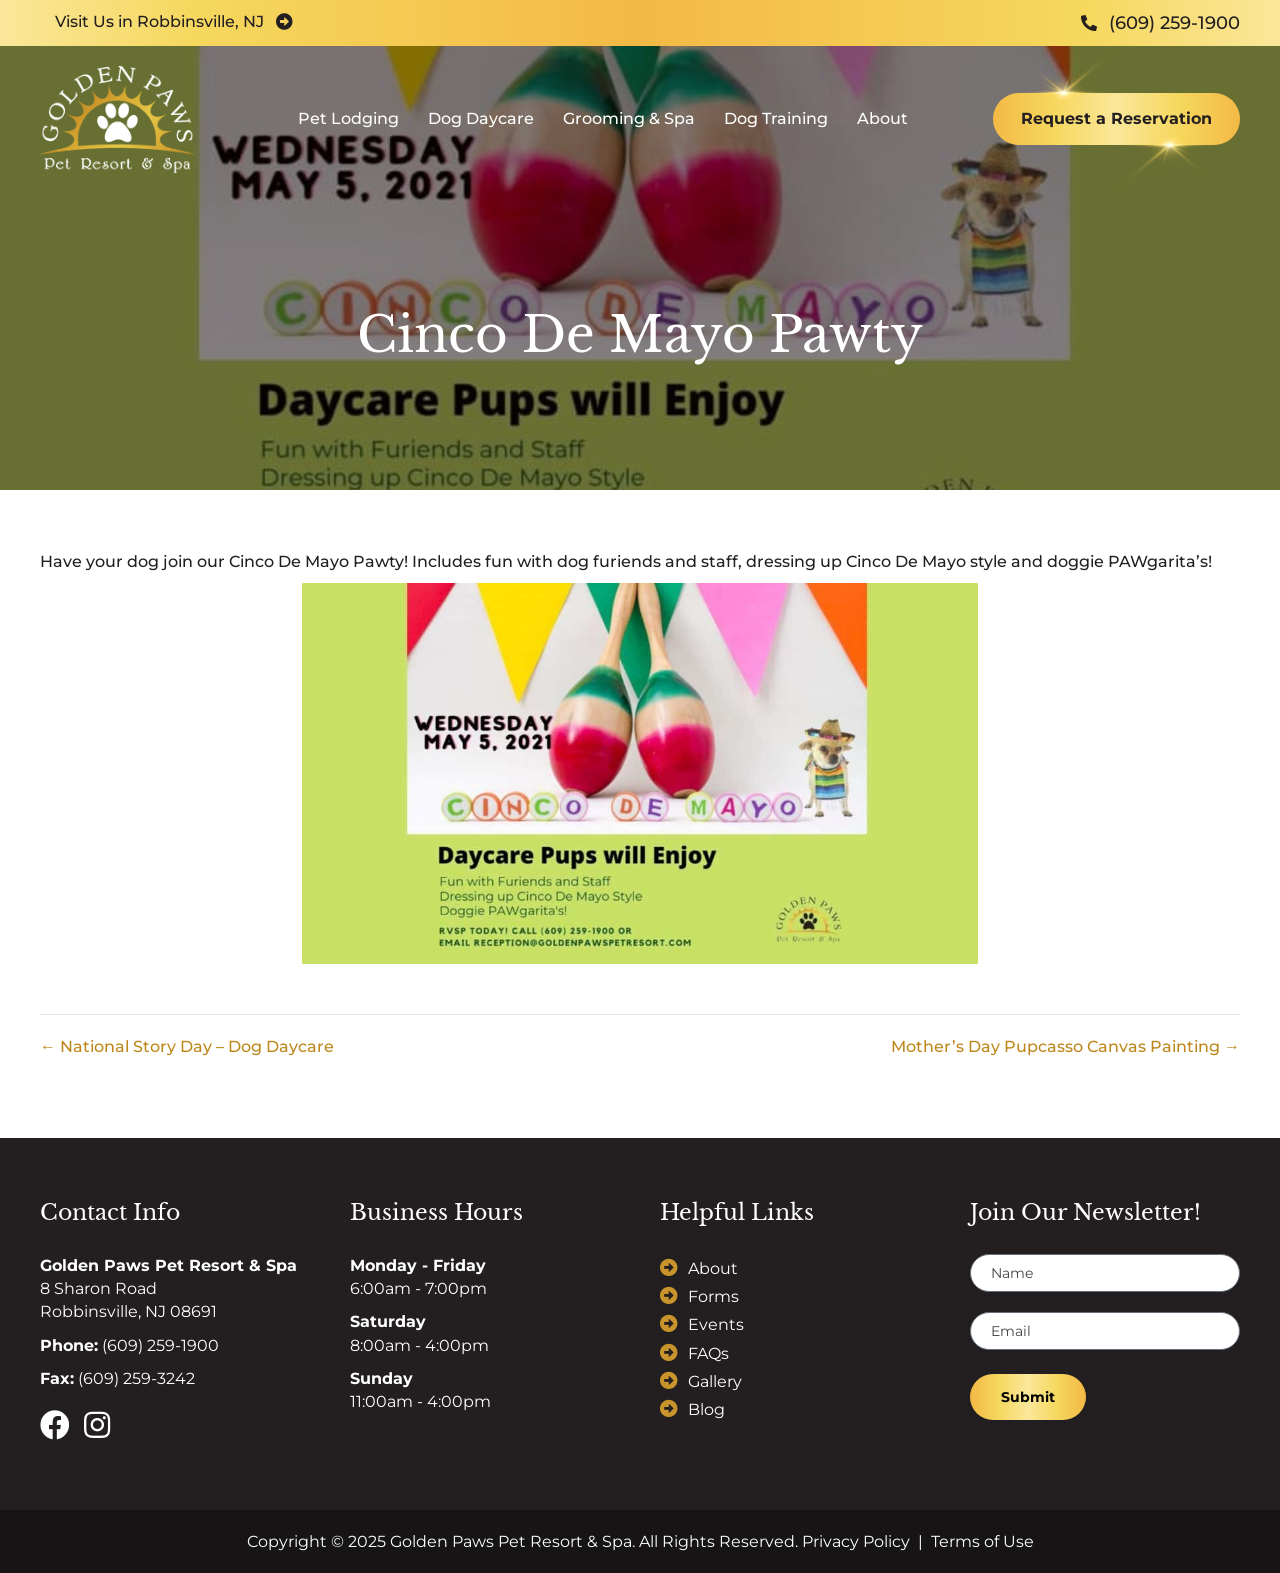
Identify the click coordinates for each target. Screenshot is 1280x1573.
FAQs (708, 1353)
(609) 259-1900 (160, 1345)
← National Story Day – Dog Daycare (187, 1046)
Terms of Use (982, 1541)
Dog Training (776, 125)
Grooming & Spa (629, 125)
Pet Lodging (348, 125)
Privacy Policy (856, 1541)
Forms (713, 1296)
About (882, 125)
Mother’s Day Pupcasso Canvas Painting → (1065, 1046)
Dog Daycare (481, 125)
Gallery (715, 1381)
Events (716, 1324)
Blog (706, 1409)
